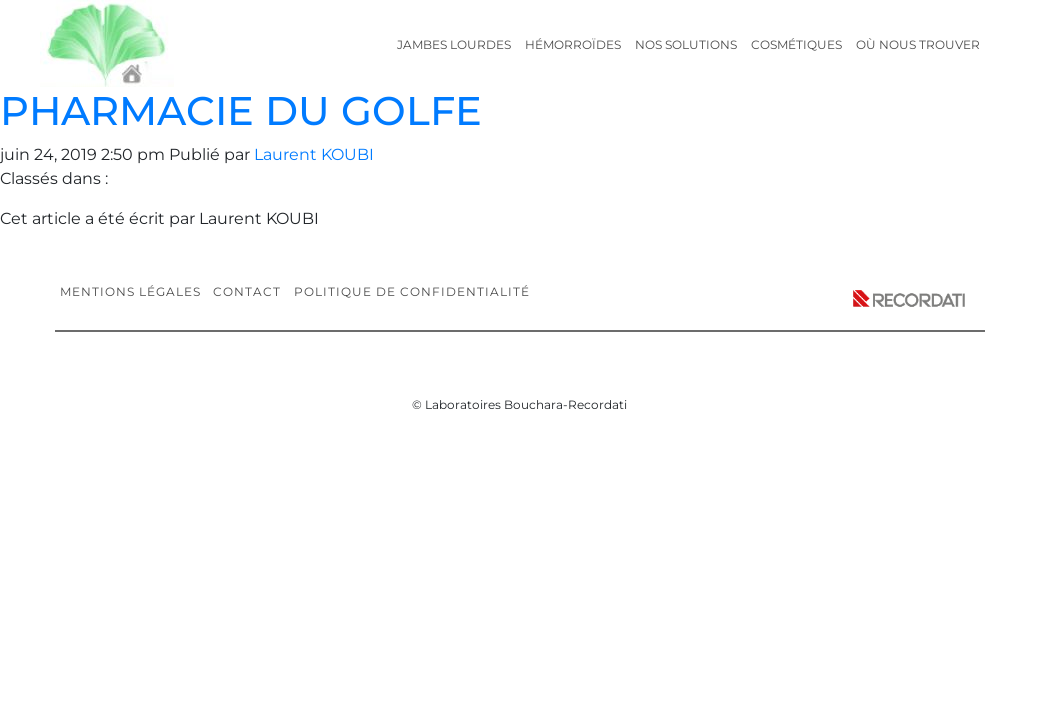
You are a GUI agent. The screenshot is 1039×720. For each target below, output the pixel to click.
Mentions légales (130, 291)
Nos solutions (686, 44)
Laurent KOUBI (314, 154)
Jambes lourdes (454, 44)
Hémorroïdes (573, 44)
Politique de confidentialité (412, 291)
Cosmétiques (796, 44)
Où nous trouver (918, 44)
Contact (247, 291)
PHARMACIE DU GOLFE (241, 110)
